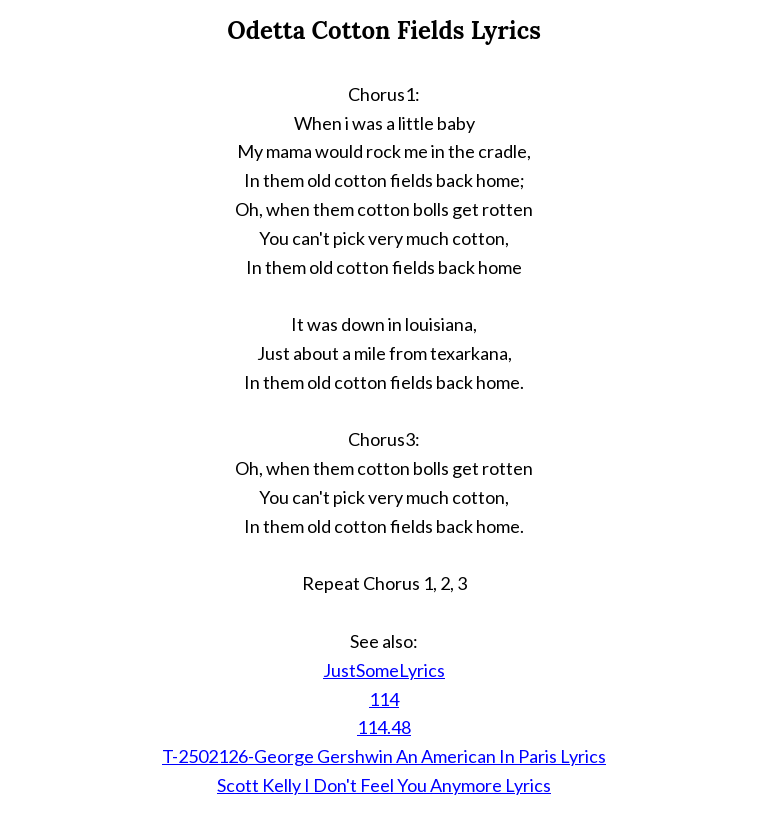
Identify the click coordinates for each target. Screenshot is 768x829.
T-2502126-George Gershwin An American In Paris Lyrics (384, 756)
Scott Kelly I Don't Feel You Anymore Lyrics (384, 785)
